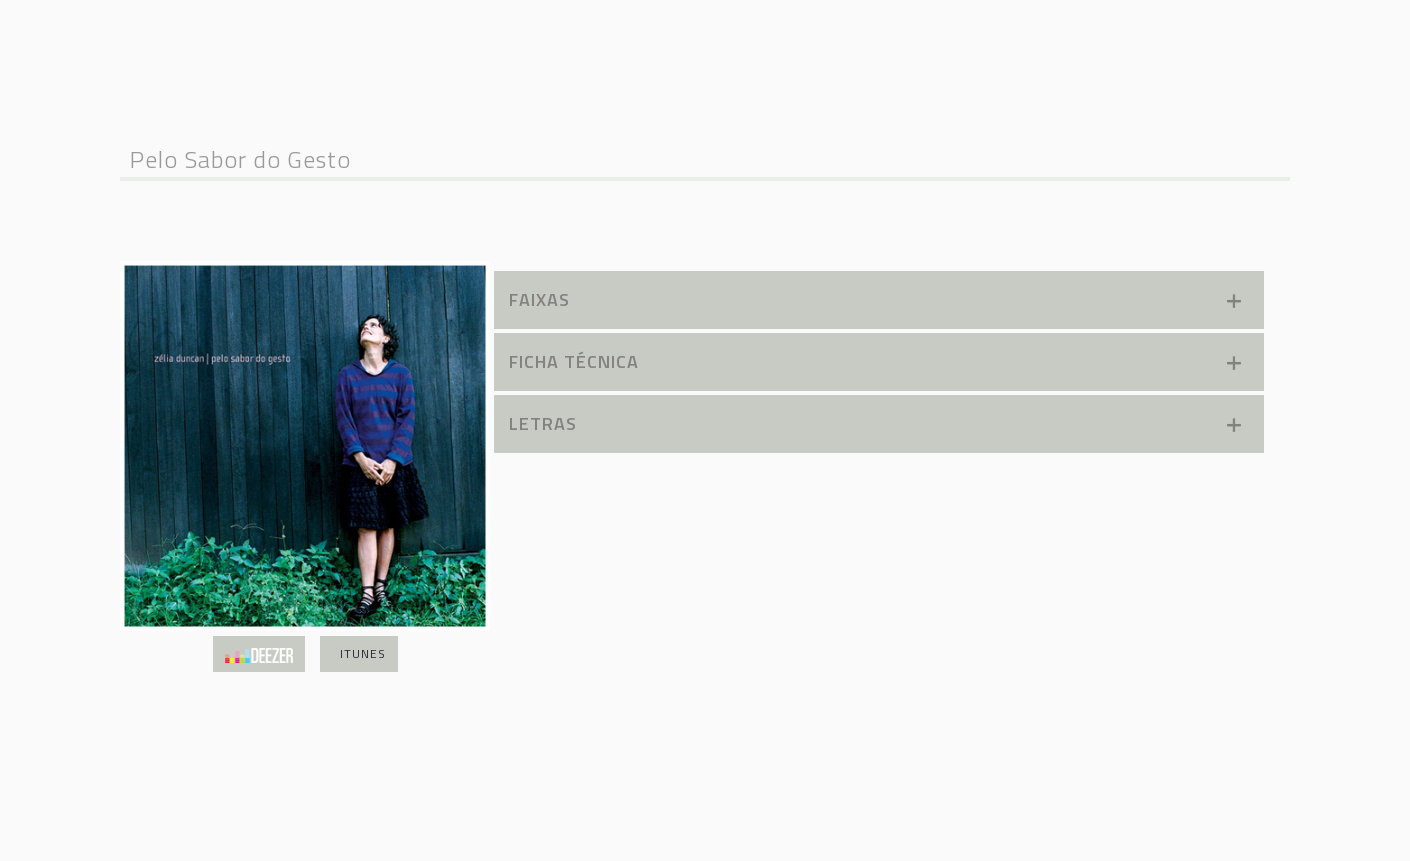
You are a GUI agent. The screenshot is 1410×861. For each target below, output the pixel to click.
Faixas (876, 299)
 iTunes (359, 653)
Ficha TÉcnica (876, 361)
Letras (876, 423)
